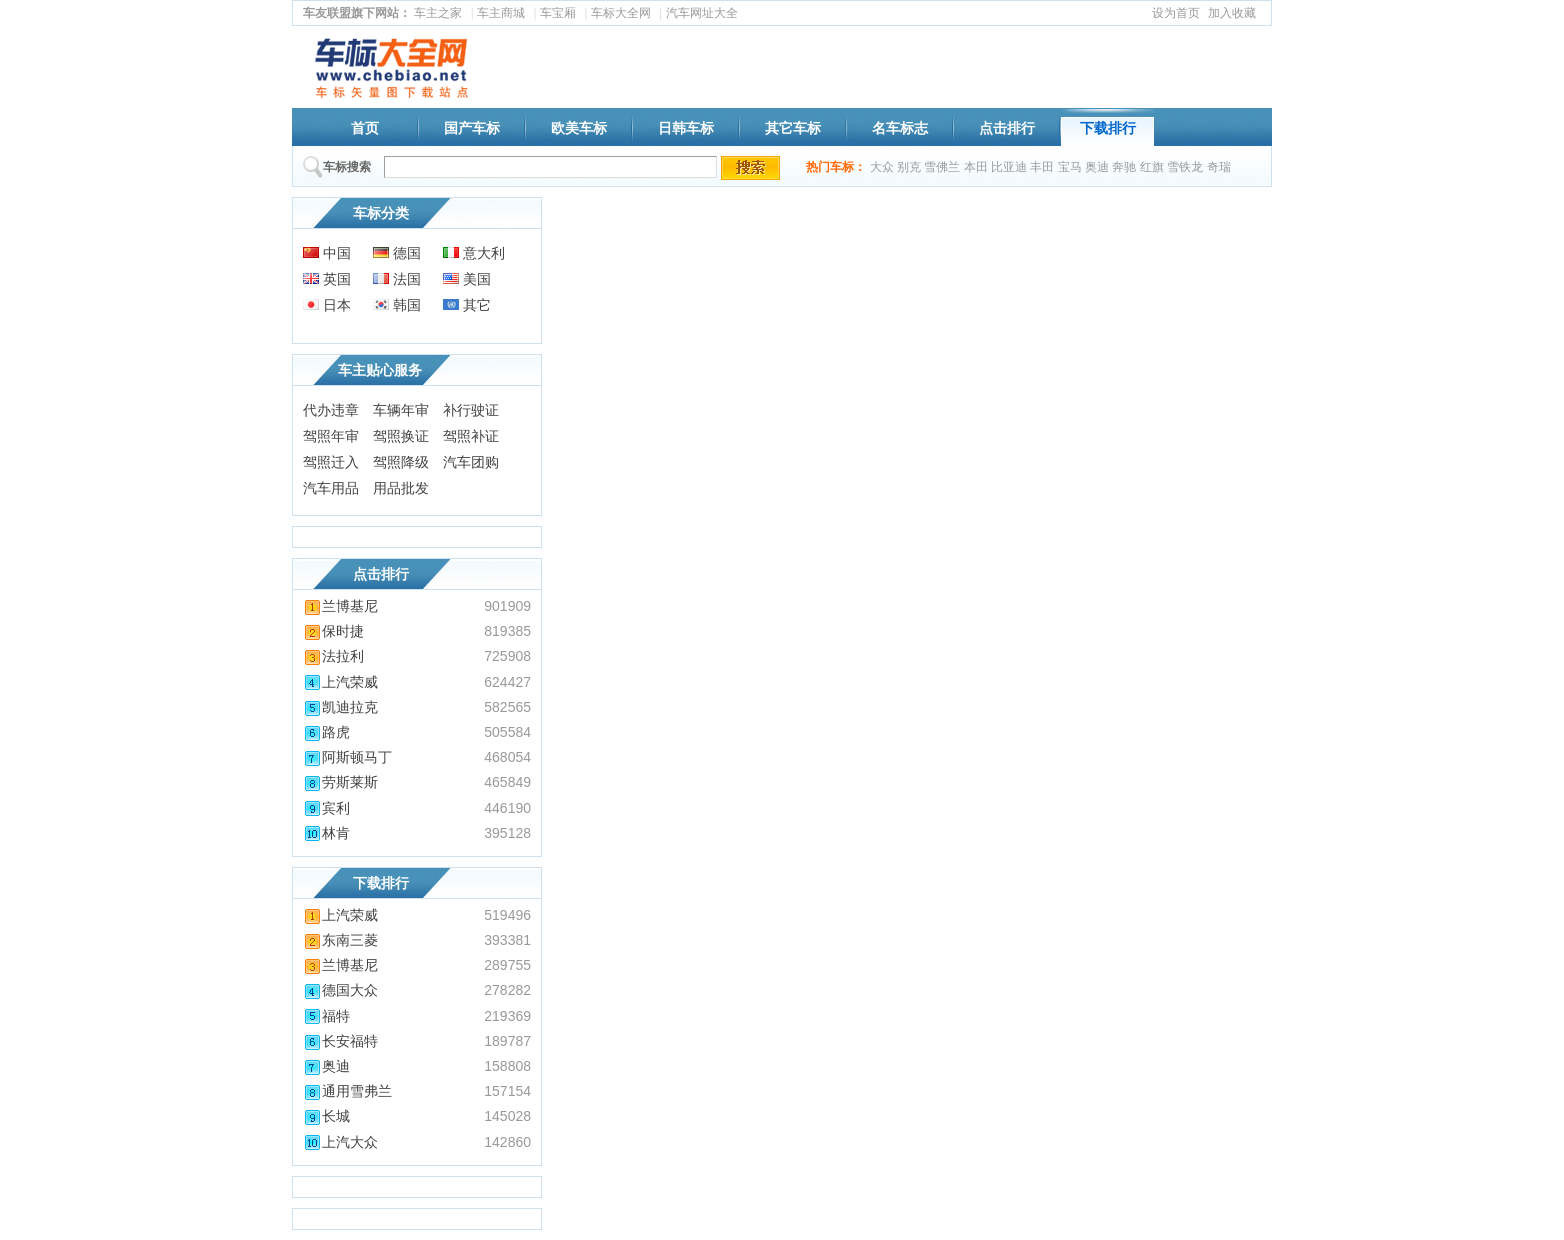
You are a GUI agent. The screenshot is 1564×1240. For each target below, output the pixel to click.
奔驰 (1124, 167)
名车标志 (900, 128)
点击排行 (1007, 128)
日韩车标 (686, 128)
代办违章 (331, 410)
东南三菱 (340, 940)
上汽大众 (340, 1142)
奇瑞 (1219, 167)
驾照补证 (471, 436)
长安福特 (340, 1041)
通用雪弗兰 (347, 1091)
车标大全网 (621, 13)
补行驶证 (471, 410)
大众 (882, 167)
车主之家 (438, 13)
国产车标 (472, 128)
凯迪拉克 (340, 707)
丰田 (1042, 167)
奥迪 (1097, 167)
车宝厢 (558, 13)
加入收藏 (1232, 13)
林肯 (326, 833)
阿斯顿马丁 (347, 757)
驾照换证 (401, 436)
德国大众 (340, 990)
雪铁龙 (1185, 167)
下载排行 (1108, 128)
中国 (327, 253)
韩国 (397, 305)
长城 (326, 1116)
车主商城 (501, 13)
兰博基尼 (340, 606)
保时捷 (333, 631)
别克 (909, 167)
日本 (327, 305)
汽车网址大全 (702, 13)
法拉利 (333, 656)
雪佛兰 (942, 167)
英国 (327, 279)
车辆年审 (401, 410)
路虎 (326, 732)
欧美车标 (579, 128)
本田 (976, 167)
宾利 (326, 808)
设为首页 (1176, 13)
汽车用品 (331, 488)
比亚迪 (1009, 167)
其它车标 (793, 128)
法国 (397, 279)
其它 (467, 305)
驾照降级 (401, 462)
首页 (365, 128)
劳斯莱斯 (340, 782)
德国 (397, 253)
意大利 (474, 253)
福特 (326, 1016)
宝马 (1070, 167)
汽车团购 (471, 462)
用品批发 (401, 488)
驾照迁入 (331, 462)
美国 (467, 279)
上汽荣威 (340, 682)
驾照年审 (331, 436)
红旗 (1152, 167)
